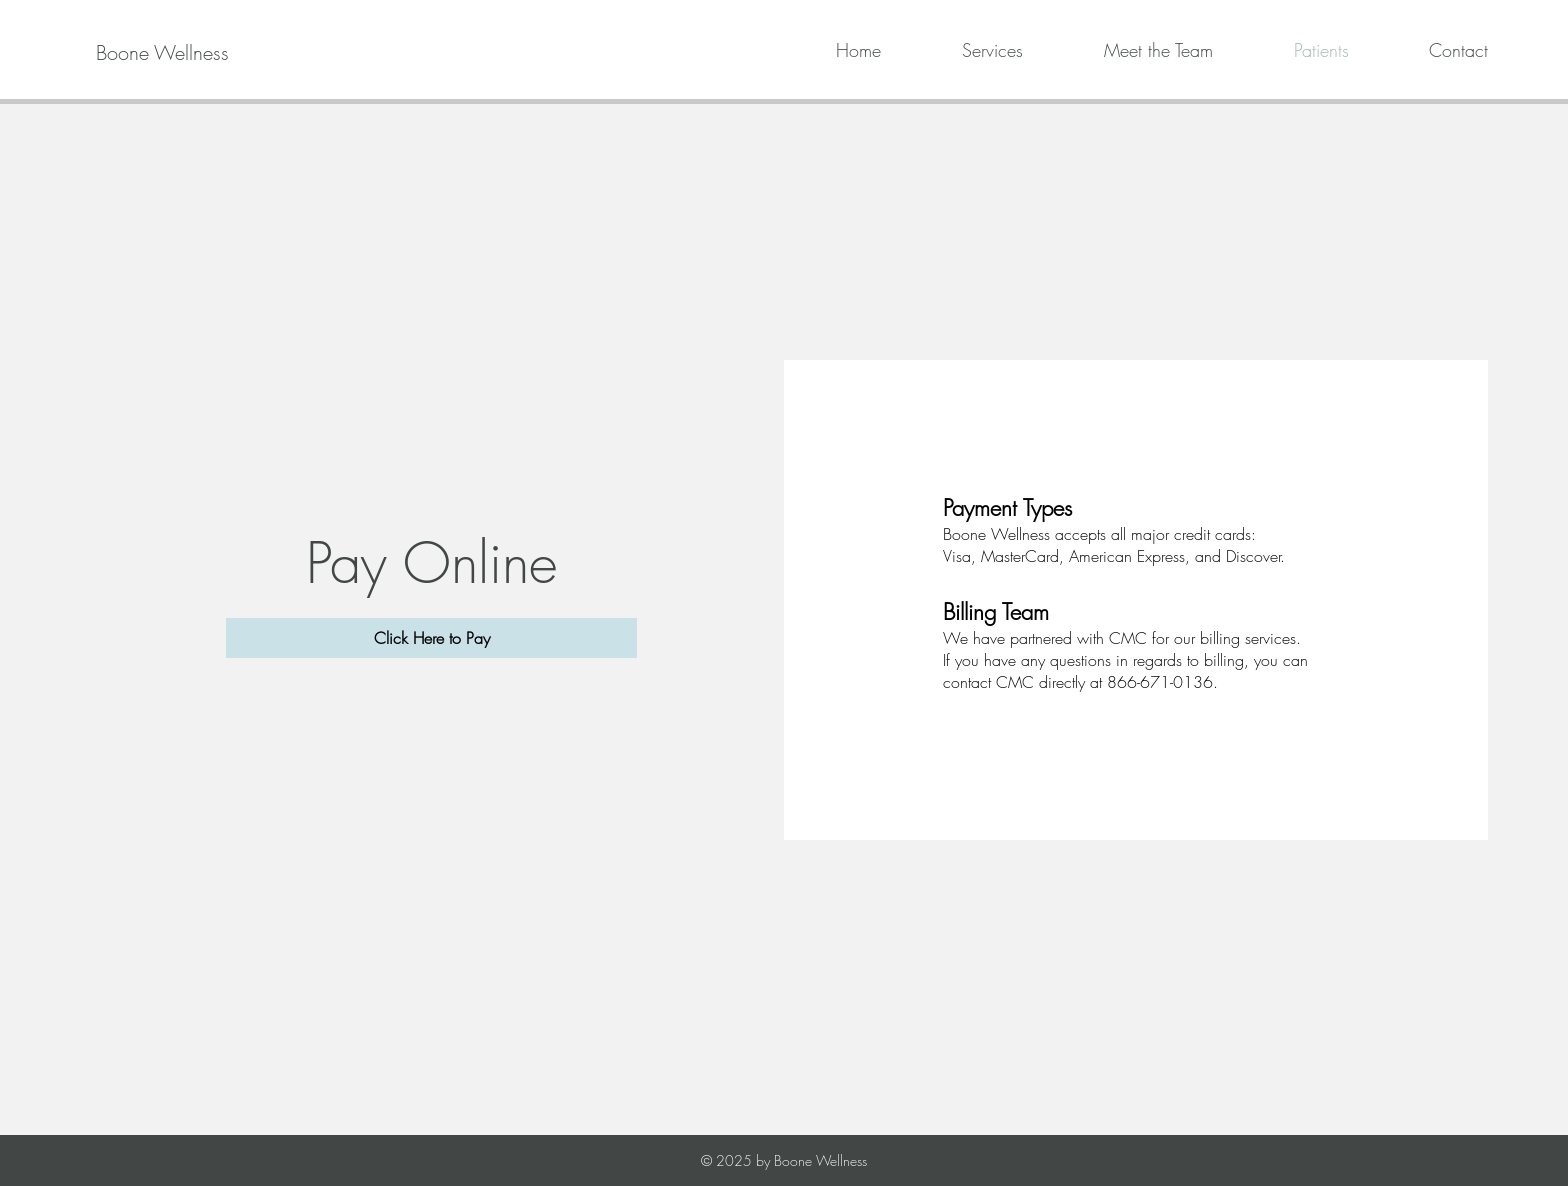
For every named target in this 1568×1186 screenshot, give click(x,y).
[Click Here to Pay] (431, 638)
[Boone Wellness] (162, 53)
